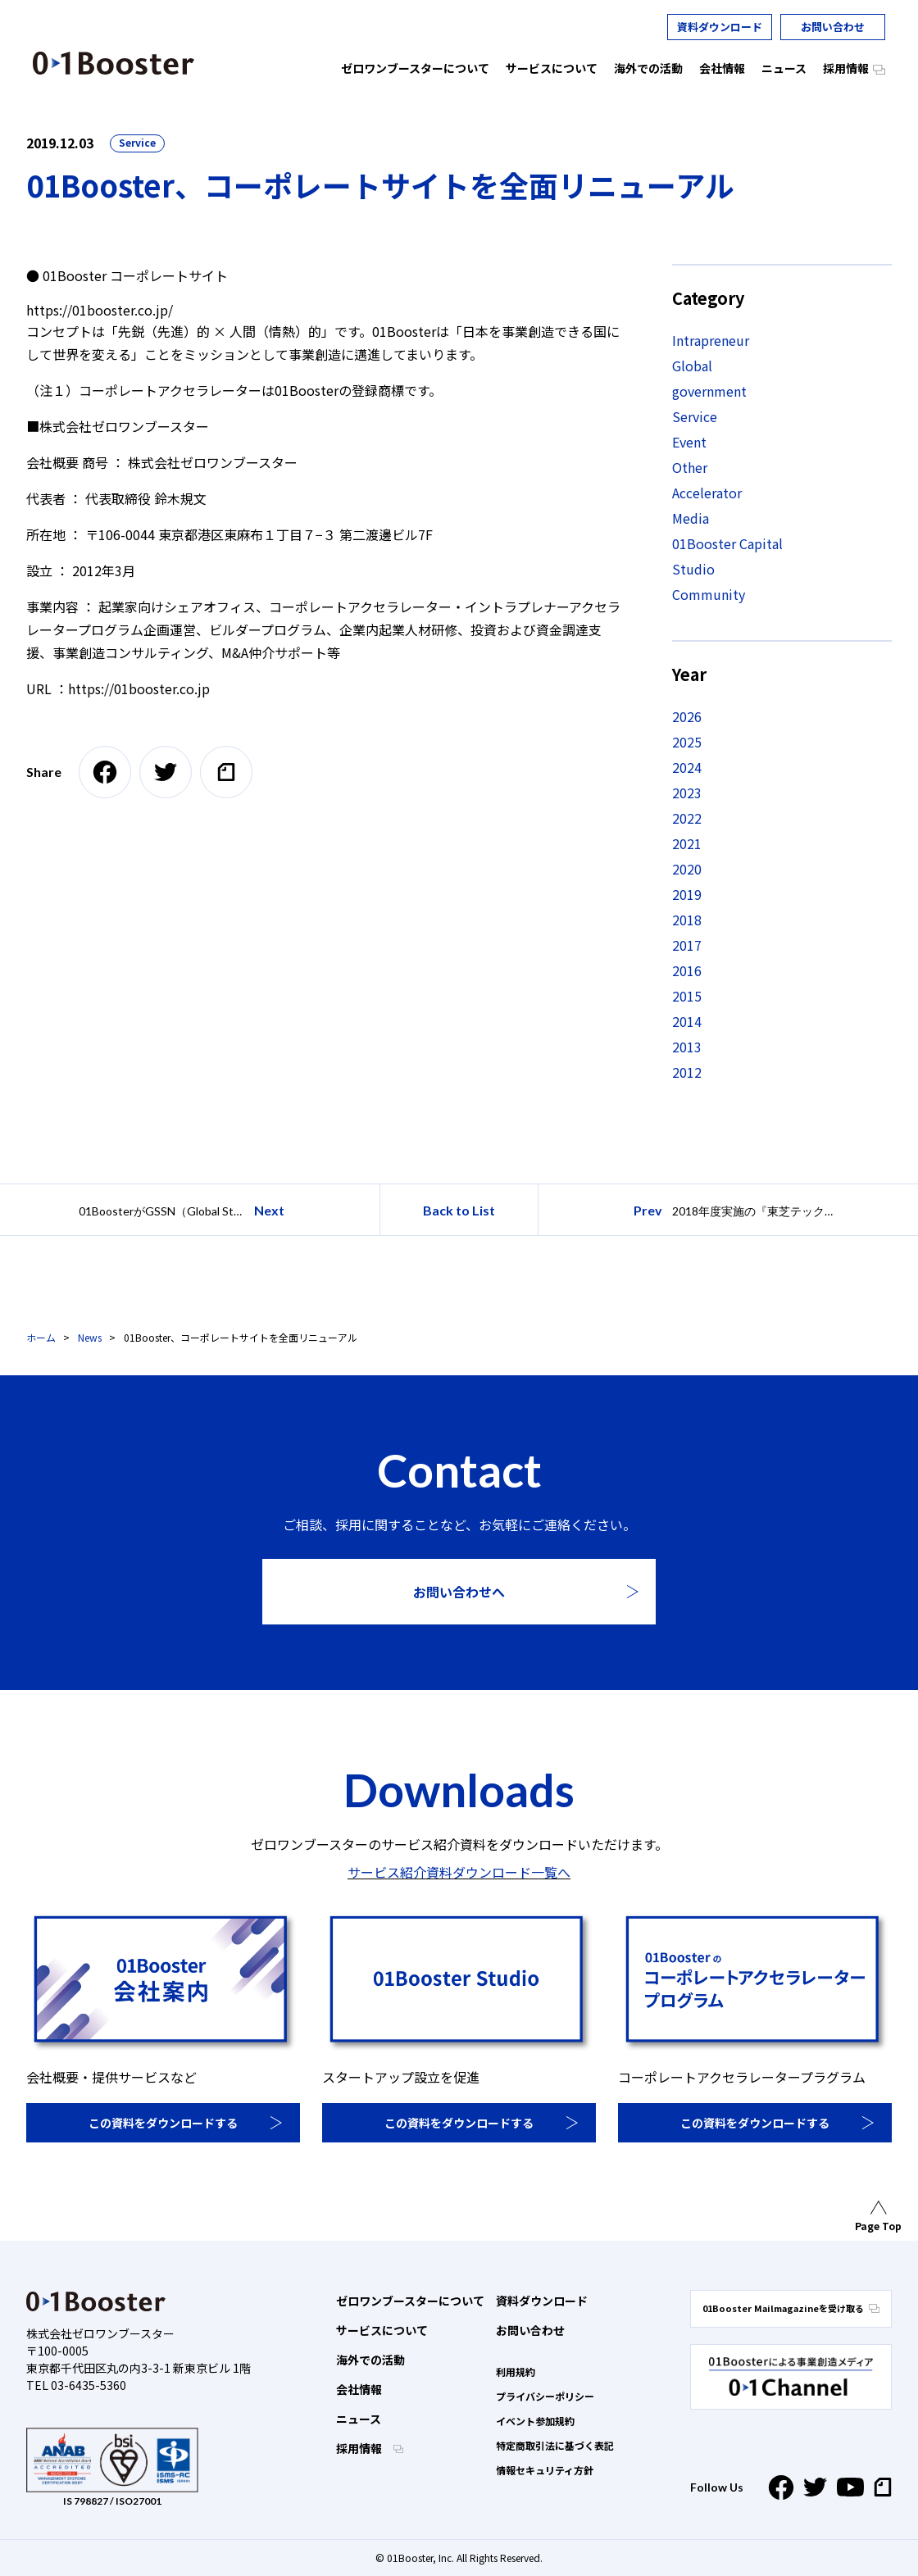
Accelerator (707, 492)
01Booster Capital (727, 543)
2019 (687, 894)
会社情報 (359, 2389)
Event (689, 442)
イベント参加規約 (535, 2421)
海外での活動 (370, 2359)
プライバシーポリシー (545, 2396)
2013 (687, 1046)
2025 (687, 742)
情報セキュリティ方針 (544, 2470)
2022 (687, 818)
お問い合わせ (833, 26)
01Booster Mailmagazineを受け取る (790, 2308)
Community (708, 594)
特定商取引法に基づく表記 (555, 2445)
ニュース (358, 2418)
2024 (687, 767)
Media (690, 518)
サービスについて (382, 2330)
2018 (687, 919)
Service (137, 142)
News (90, 1337)
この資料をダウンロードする (163, 2123)
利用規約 (515, 2371)
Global (692, 365)
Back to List (459, 1210)
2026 (687, 716)
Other (689, 467)
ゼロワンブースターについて (410, 2300)
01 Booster (113, 63)
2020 (687, 869)
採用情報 (360, 2448)
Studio (693, 569)
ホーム (41, 1337)
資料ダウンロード (719, 26)
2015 (687, 996)
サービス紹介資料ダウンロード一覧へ (459, 1872)
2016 (687, 970)
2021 (687, 843)
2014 (687, 1021)
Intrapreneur (710, 340)
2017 (687, 945)
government (709, 391)
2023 (687, 792)
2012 (687, 1072)
